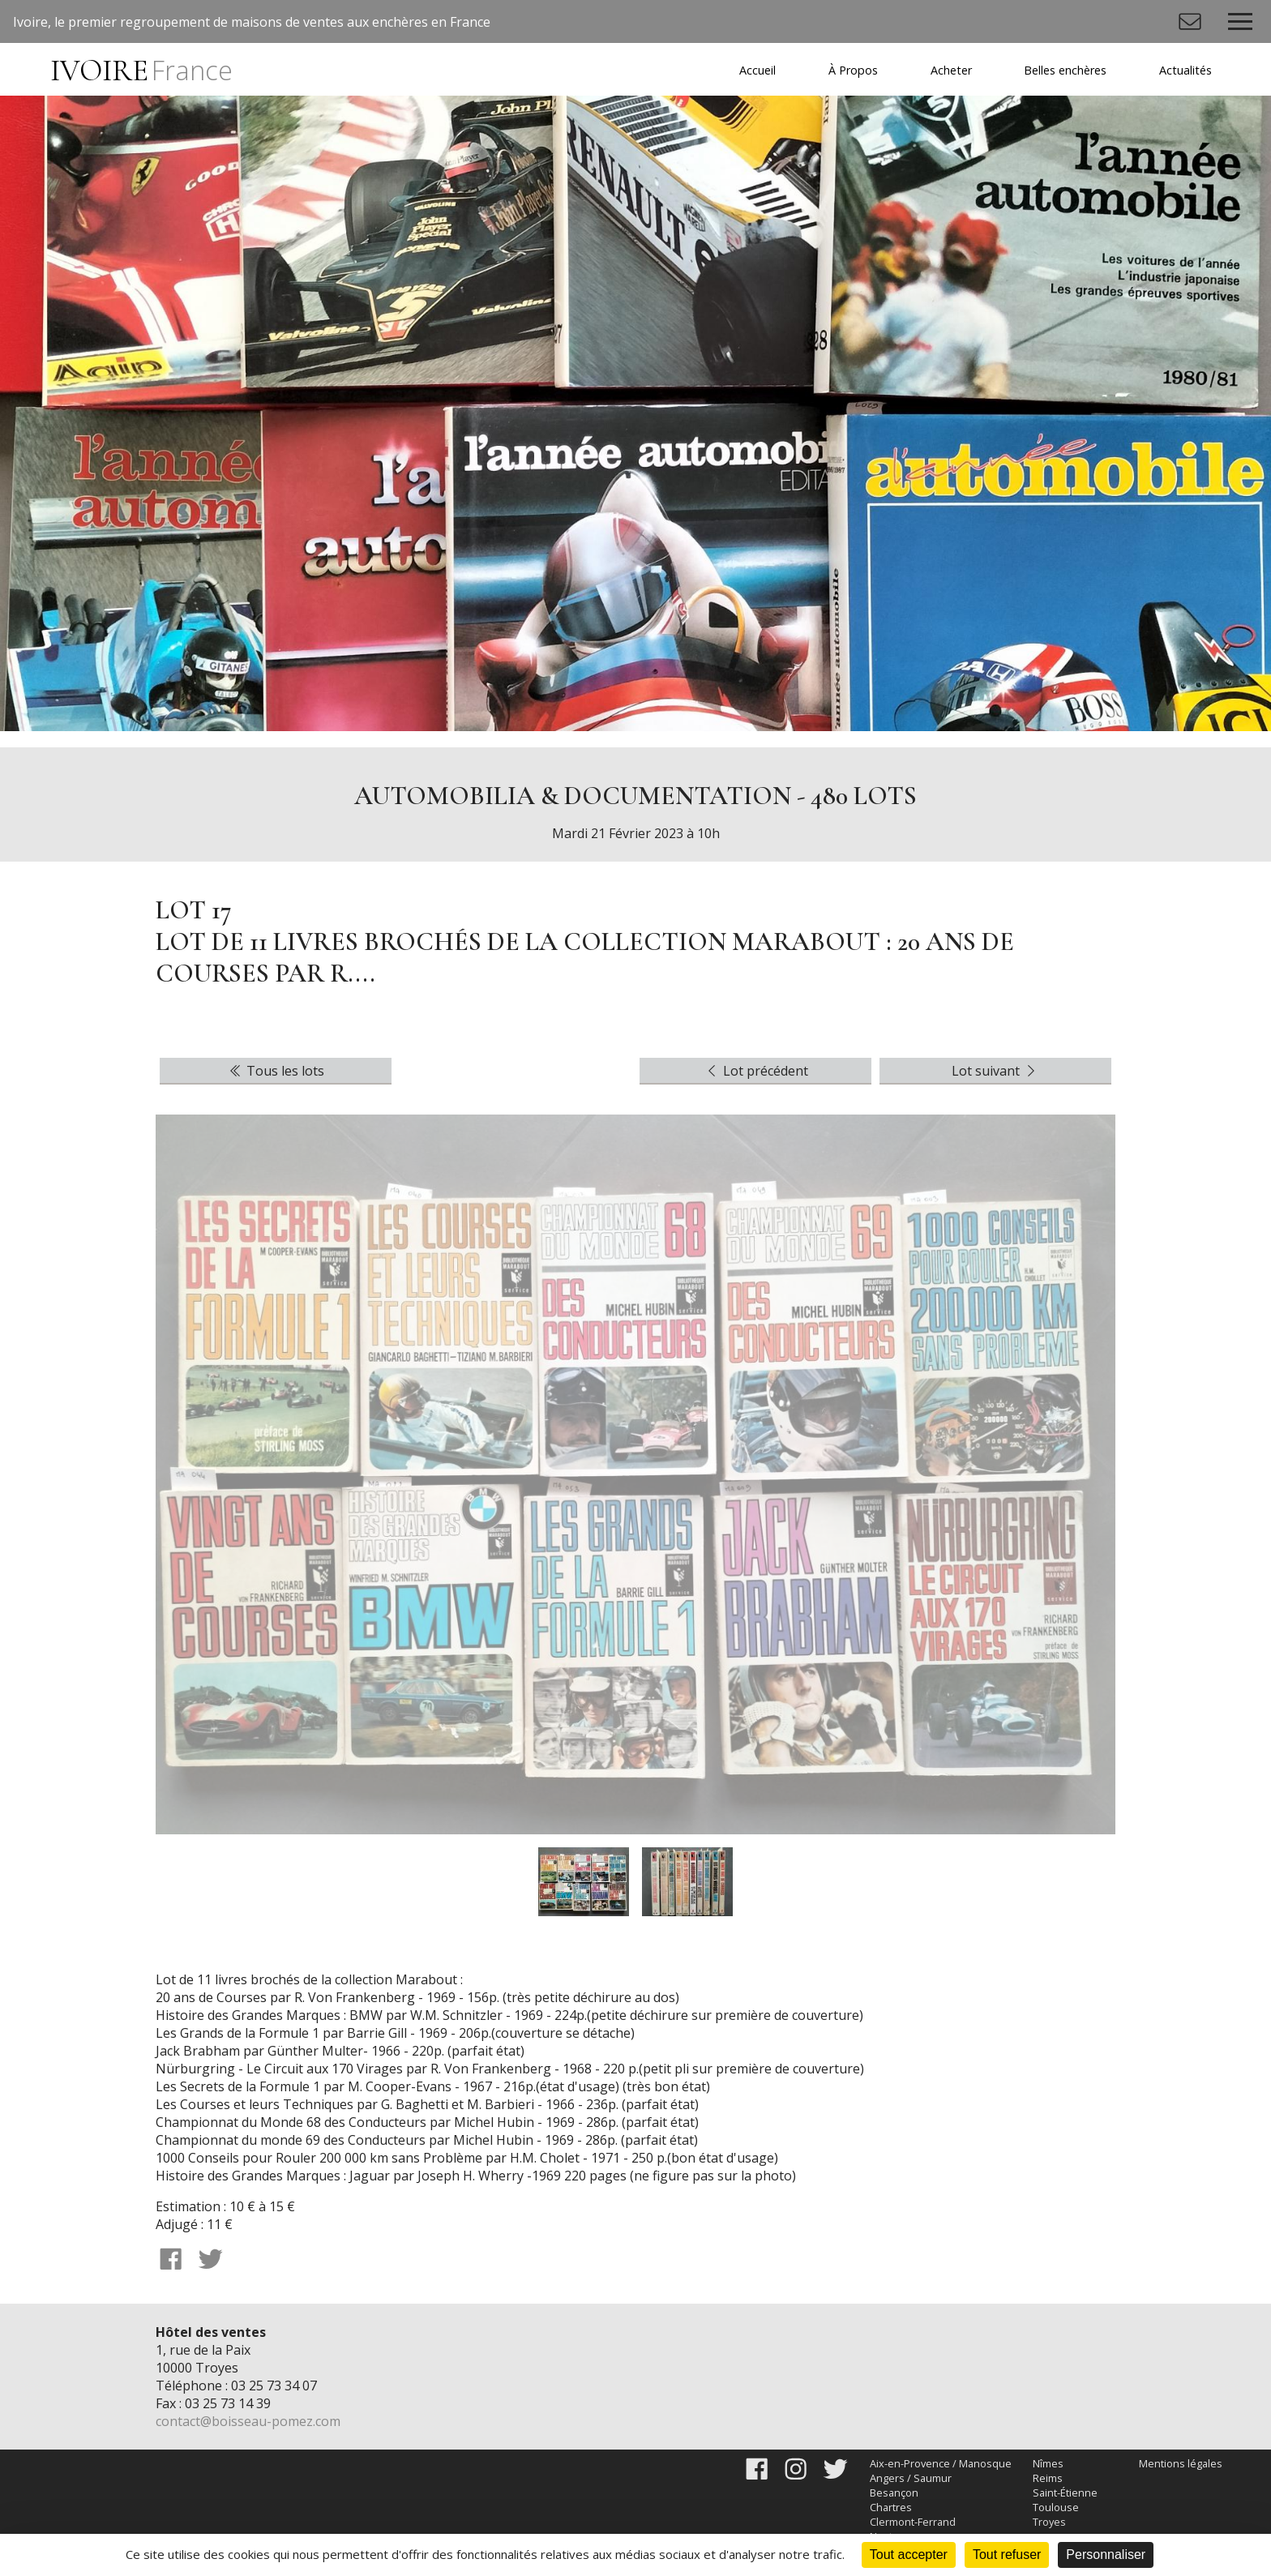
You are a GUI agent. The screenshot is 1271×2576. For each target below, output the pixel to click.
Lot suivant (995, 1071)
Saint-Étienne (1065, 2492)
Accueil (757, 70)
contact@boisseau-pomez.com (248, 2421)
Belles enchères (1065, 70)
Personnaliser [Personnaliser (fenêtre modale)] (1105, 2554)
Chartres (891, 2507)
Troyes (1049, 2521)
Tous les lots (275, 1071)
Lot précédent (756, 1071)
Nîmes (1048, 2463)
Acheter (951, 70)
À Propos (853, 70)
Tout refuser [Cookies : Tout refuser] (1007, 2554)
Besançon (894, 2492)
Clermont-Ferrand (913, 2521)
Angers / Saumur (911, 2478)
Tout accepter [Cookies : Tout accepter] (909, 2554)
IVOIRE (141, 71)
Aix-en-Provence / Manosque (941, 2463)
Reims (1048, 2478)
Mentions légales (1180, 2463)
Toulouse (1056, 2507)
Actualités (1185, 70)
